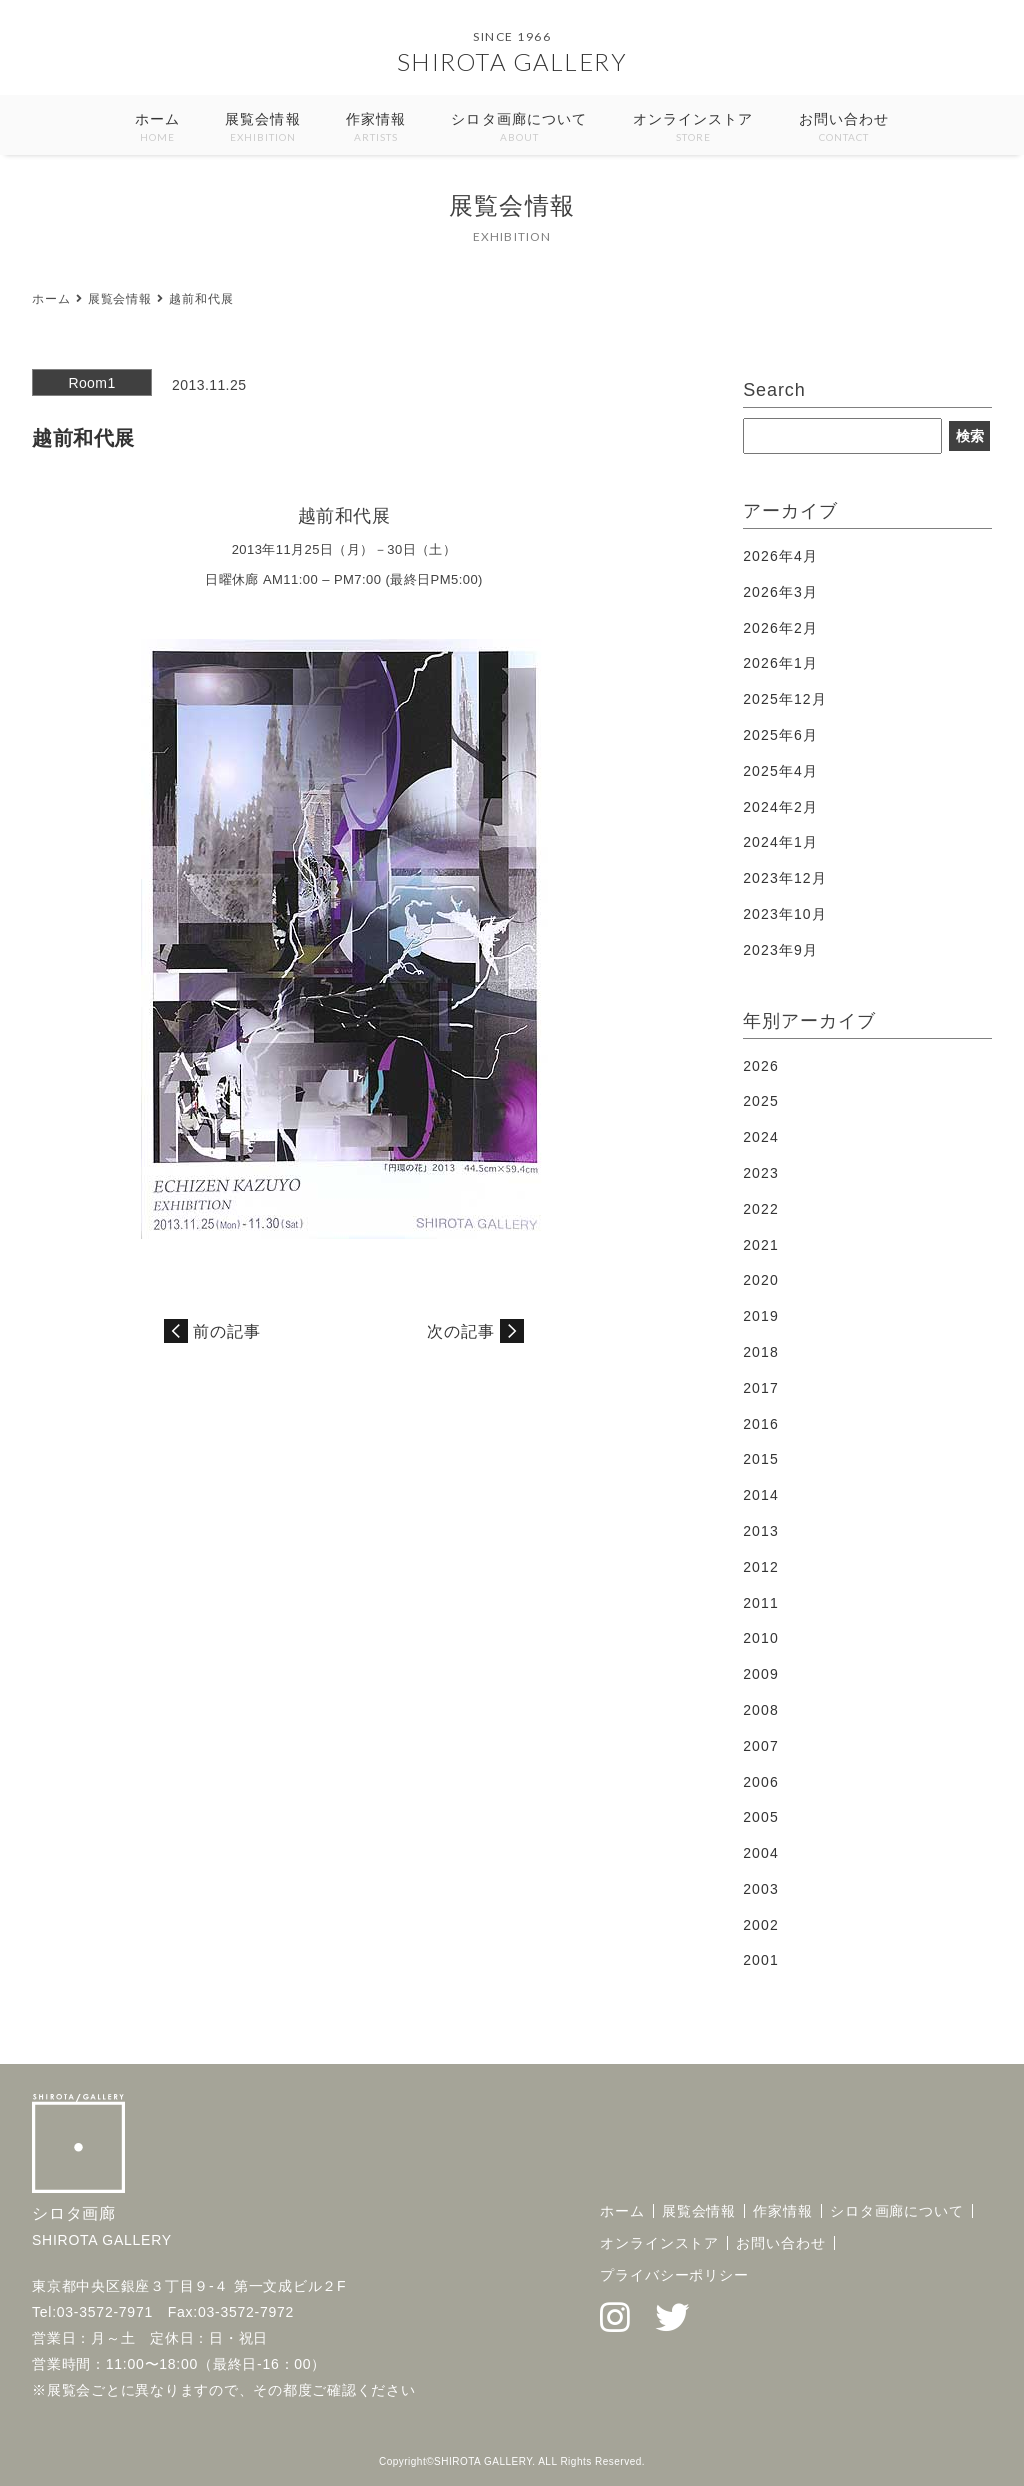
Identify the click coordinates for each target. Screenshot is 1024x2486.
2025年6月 (780, 735)
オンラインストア (693, 128)
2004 (761, 1853)
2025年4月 (780, 771)
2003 (761, 1889)
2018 (761, 1352)
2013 (761, 1531)
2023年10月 (785, 914)
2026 (761, 1066)
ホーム (157, 128)
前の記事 (227, 1331)
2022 (761, 1209)
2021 (761, 1245)
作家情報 (376, 128)
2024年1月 (780, 842)
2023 (761, 1173)
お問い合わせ (844, 128)
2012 (761, 1567)
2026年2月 (780, 628)
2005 (761, 1817)
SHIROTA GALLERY (512, 61)
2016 (761, 1424)
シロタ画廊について (519, 128)
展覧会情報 (263, 128)
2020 (761, 1280)
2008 (761, 1710)
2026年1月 (780, 663)
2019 (761, 1316)
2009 (761, 1674)
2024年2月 (780, 807)
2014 (761, 1495)
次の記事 (461, 1331)
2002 (761, 1925)
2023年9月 (780, 950)
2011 (761, 1603)
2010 (761, 1638)
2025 (761, 1101)
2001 (761, 1960)
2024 (761, 1137)
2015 (761, 1459)
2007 (761, 1746)
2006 (761, 1782)
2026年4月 (780, 556)
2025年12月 (785, 699)
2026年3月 (780, 592)
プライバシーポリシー (674, 2275)
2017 (761, 1388)
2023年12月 (785, 878)
